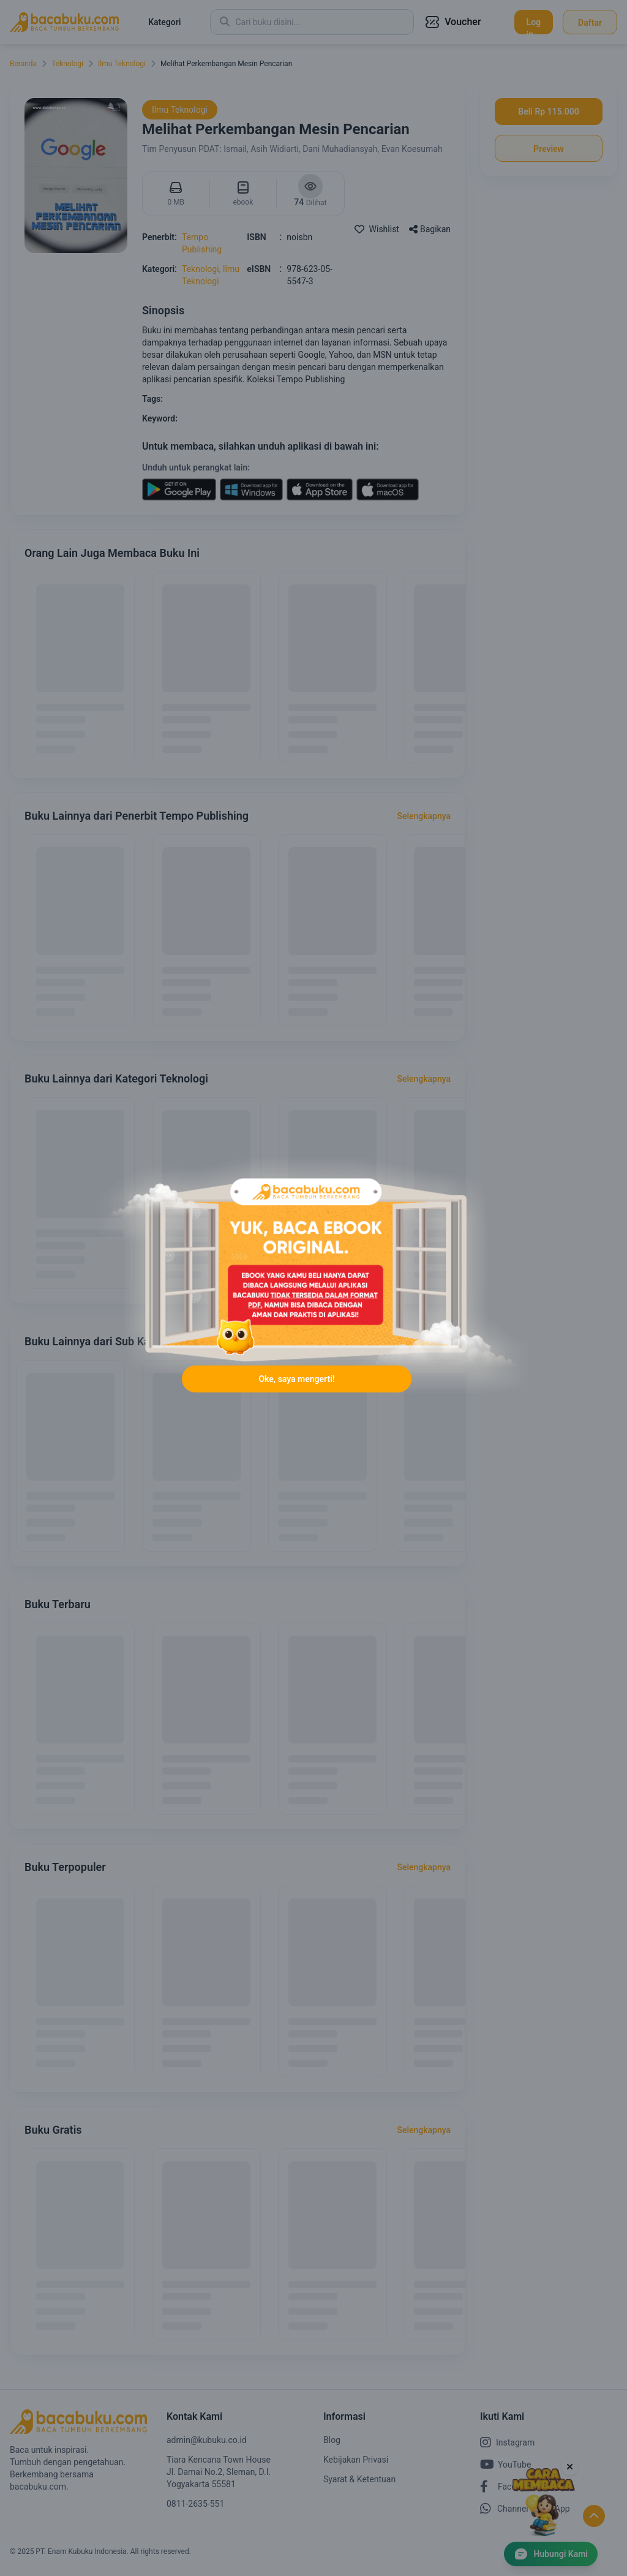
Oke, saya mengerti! (296, 1380)
